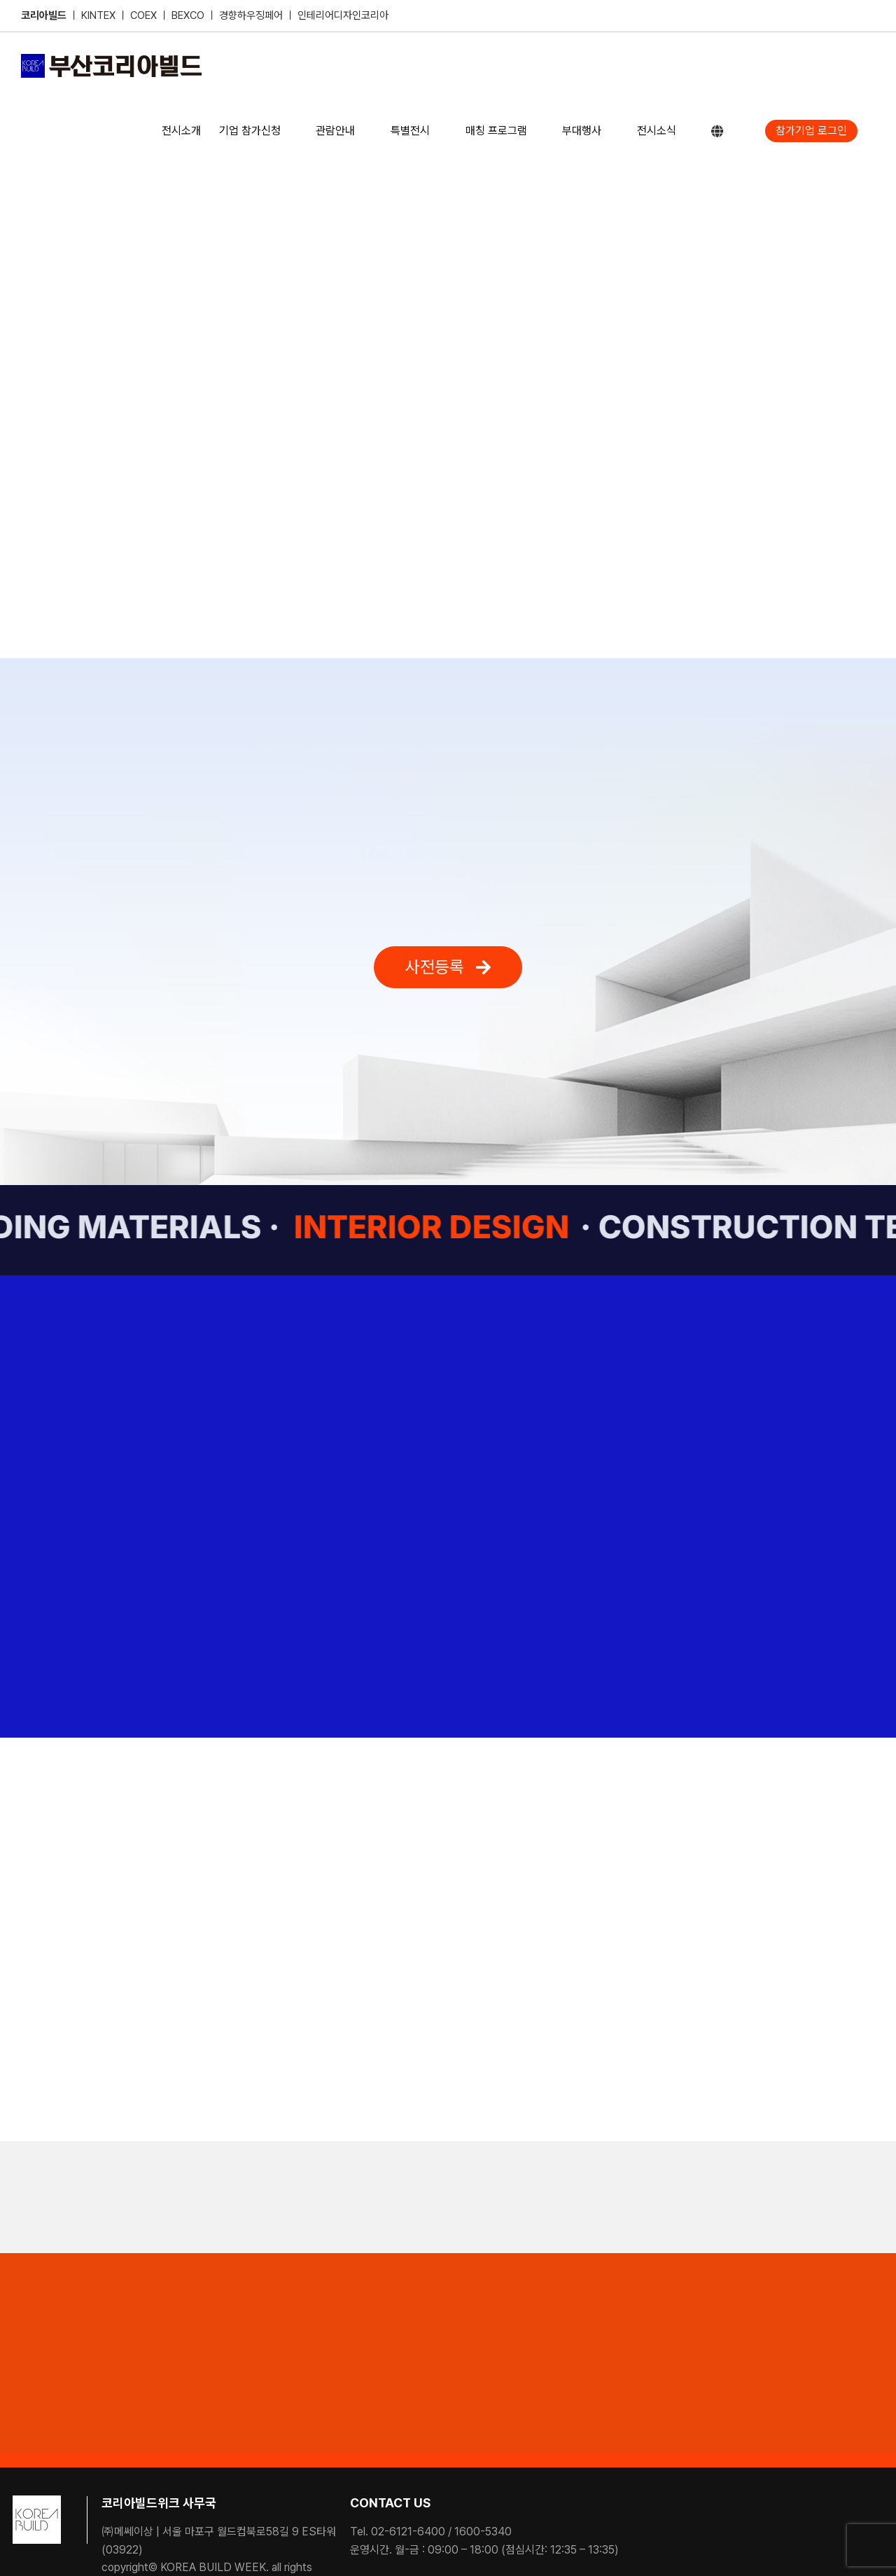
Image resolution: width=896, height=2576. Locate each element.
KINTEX (99, 15)
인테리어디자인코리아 (343, 15)
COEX (145, 15)
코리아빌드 (43, 15)
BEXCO (188, 15)
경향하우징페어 (251, 15)
